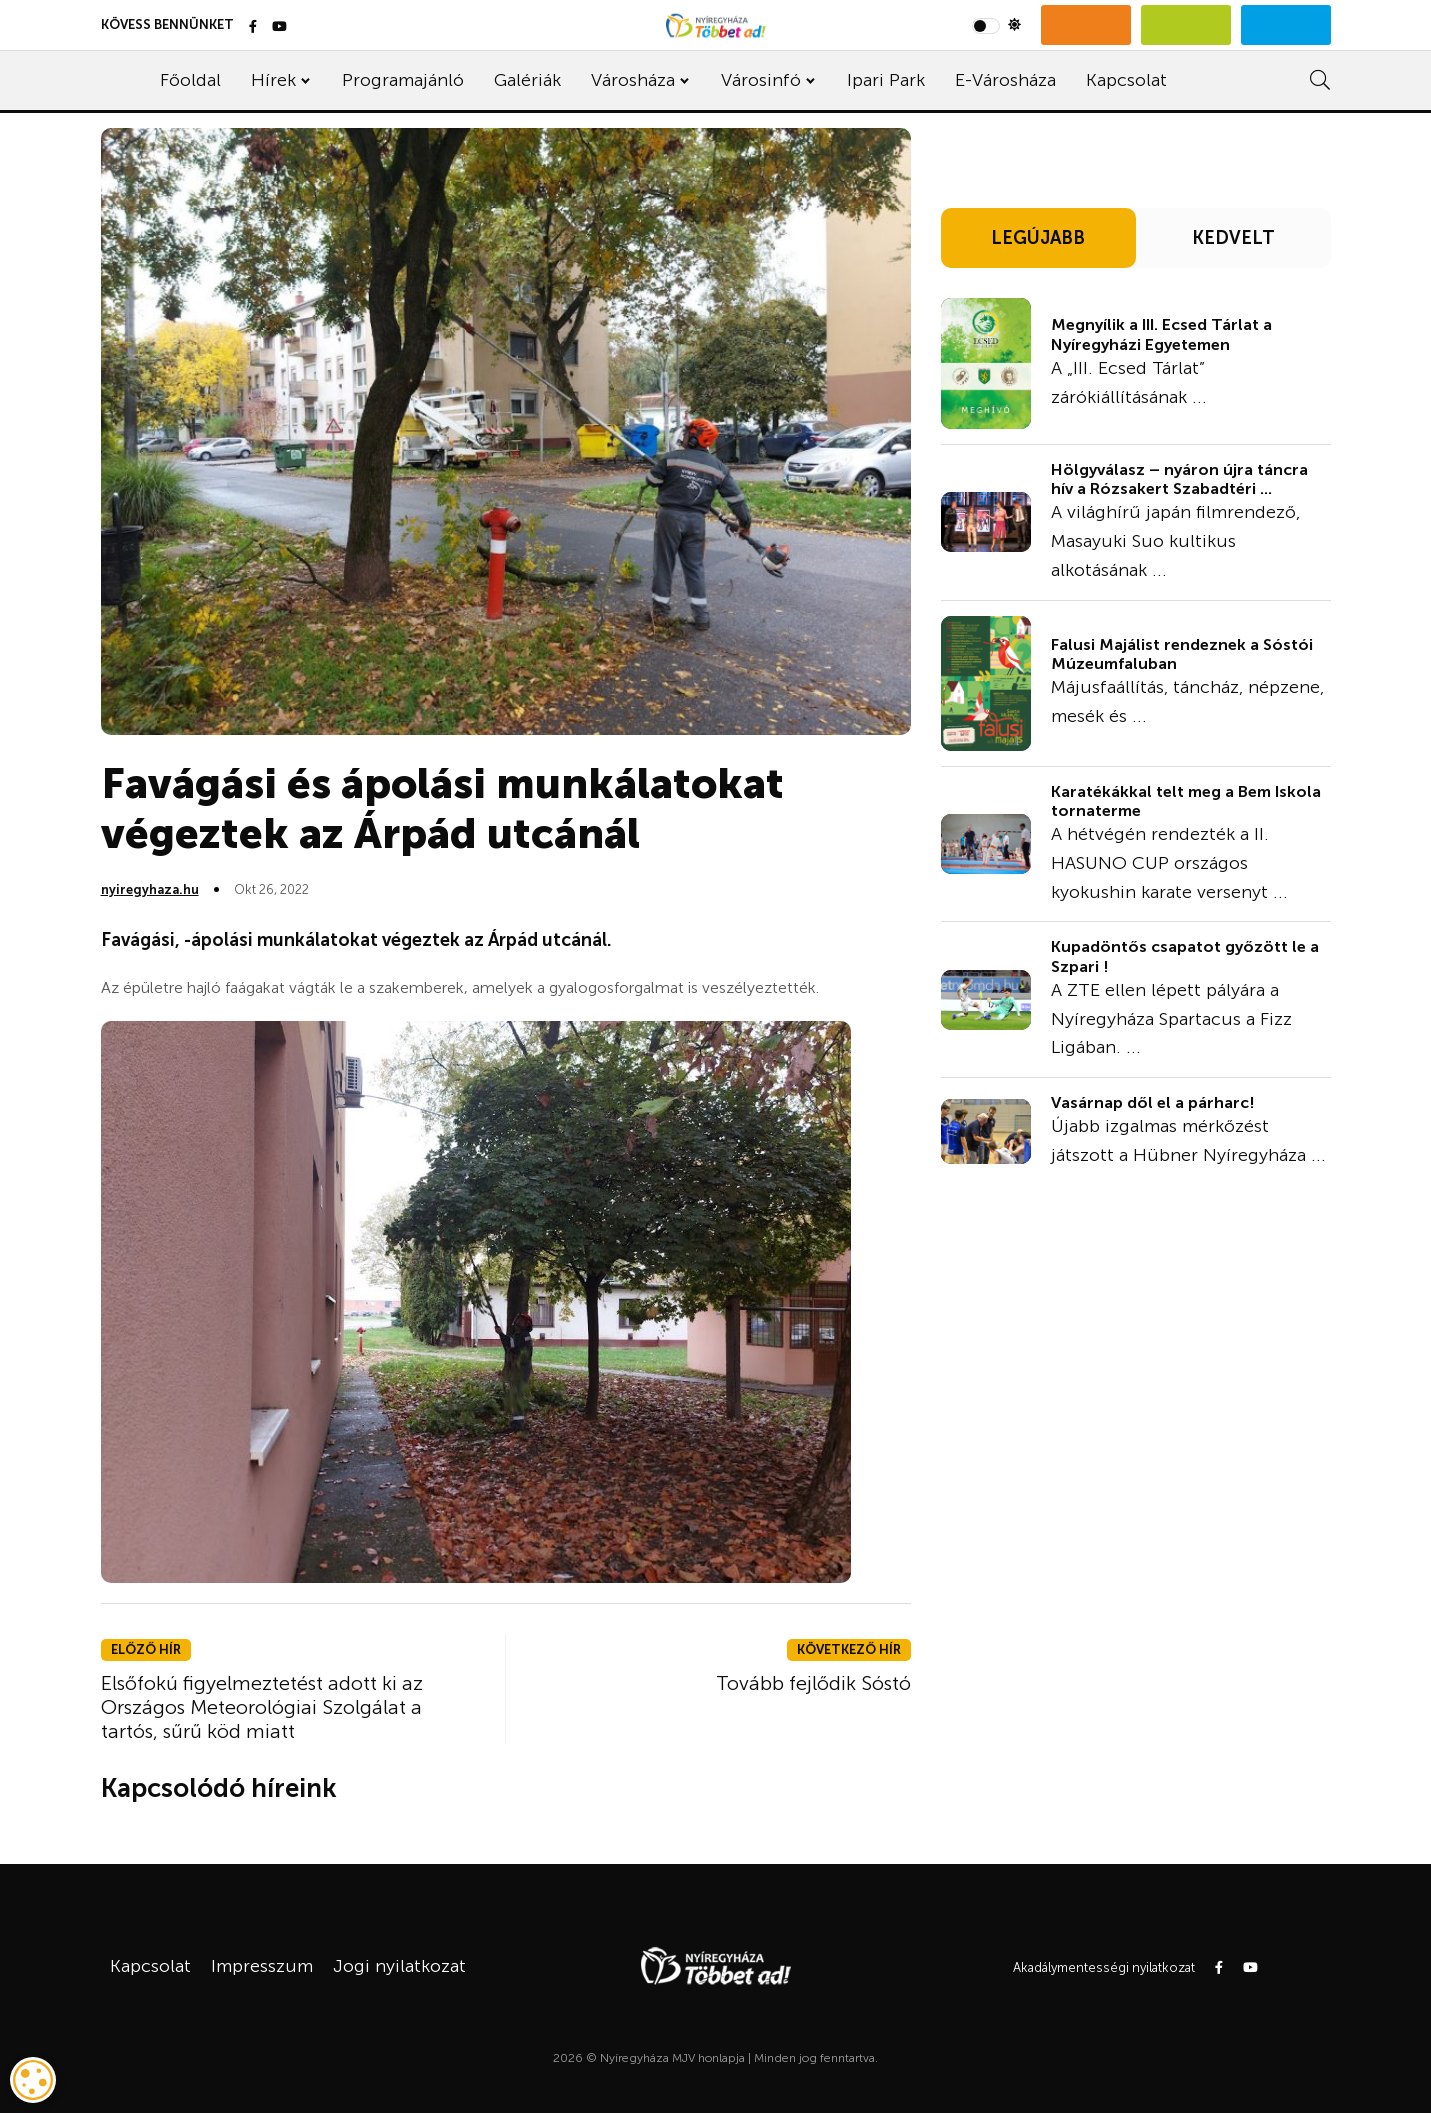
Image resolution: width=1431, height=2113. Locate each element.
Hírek (273, 80)
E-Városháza (1005, 80)
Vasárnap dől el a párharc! (1153, 1102)
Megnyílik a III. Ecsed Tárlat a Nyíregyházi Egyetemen (1161, 334)
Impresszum (262, 1966)
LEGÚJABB (1038, 238)
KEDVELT (1233, 238)
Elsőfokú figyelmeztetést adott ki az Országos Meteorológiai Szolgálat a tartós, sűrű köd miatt (262, 1707)
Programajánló (403, 80)
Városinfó (761, 80)
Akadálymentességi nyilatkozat (1104, 1967)
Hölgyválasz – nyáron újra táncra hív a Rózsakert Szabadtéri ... (1179, 479)
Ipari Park (886, 80)
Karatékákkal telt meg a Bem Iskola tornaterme (1186, 801)
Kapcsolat (1126, 80)
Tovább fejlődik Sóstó (813, 1683)
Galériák (527, 80)
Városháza (633, 80)
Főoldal (190, 80)
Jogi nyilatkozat (399, 1966)
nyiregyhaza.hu (150, 889)
